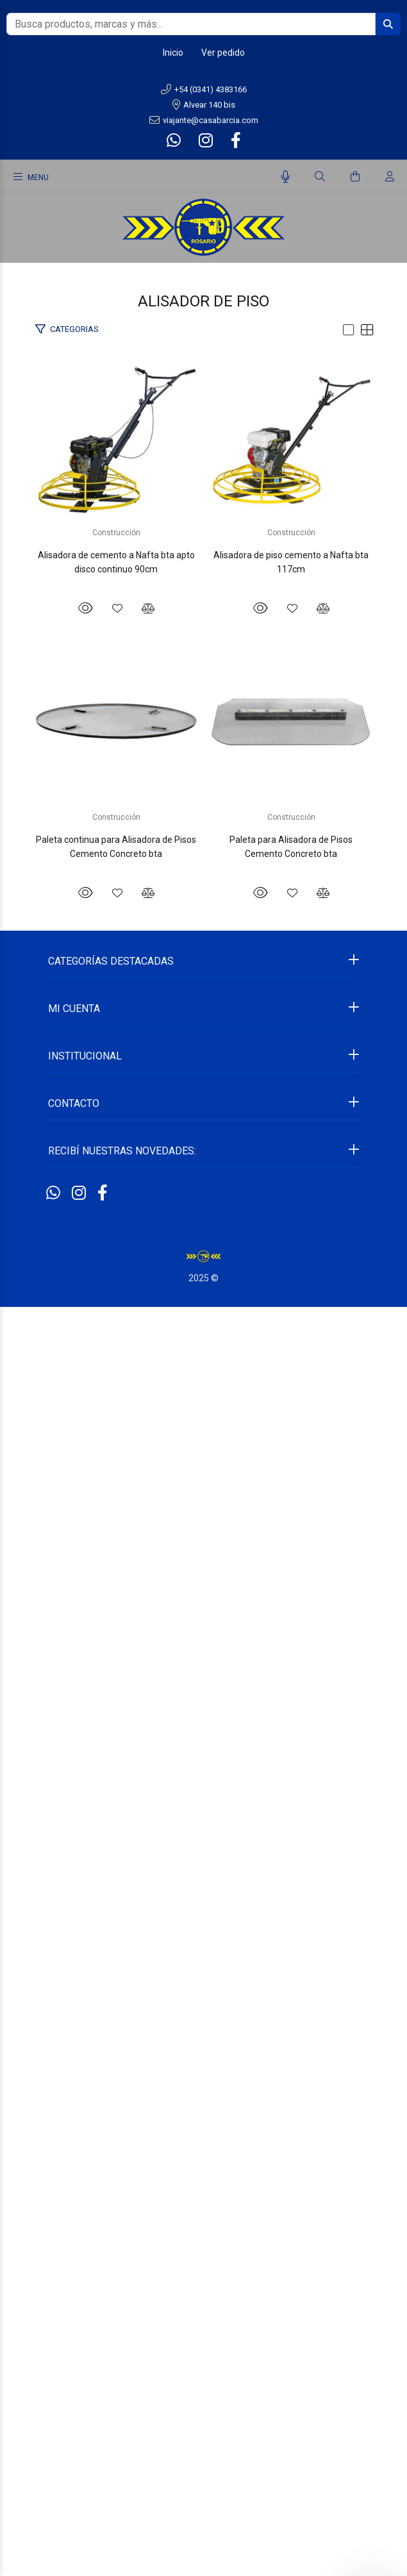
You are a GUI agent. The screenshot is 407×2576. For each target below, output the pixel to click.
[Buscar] (319, 177)
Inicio (173, 52)
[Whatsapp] (175, 141)
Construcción (203, 707)
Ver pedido (223, 52)
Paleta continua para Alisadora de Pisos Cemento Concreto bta (203, 1649)
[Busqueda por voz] (285, 177)
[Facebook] (234, 141)
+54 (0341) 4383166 (204, 89)
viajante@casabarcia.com (203, 120)
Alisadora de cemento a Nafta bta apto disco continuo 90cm (204, 730)
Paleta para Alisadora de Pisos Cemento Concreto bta (203, 2109)
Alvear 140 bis (203, 105)
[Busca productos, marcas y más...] (191, 24)
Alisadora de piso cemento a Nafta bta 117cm (203, 1189)
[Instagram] (205, 141)
